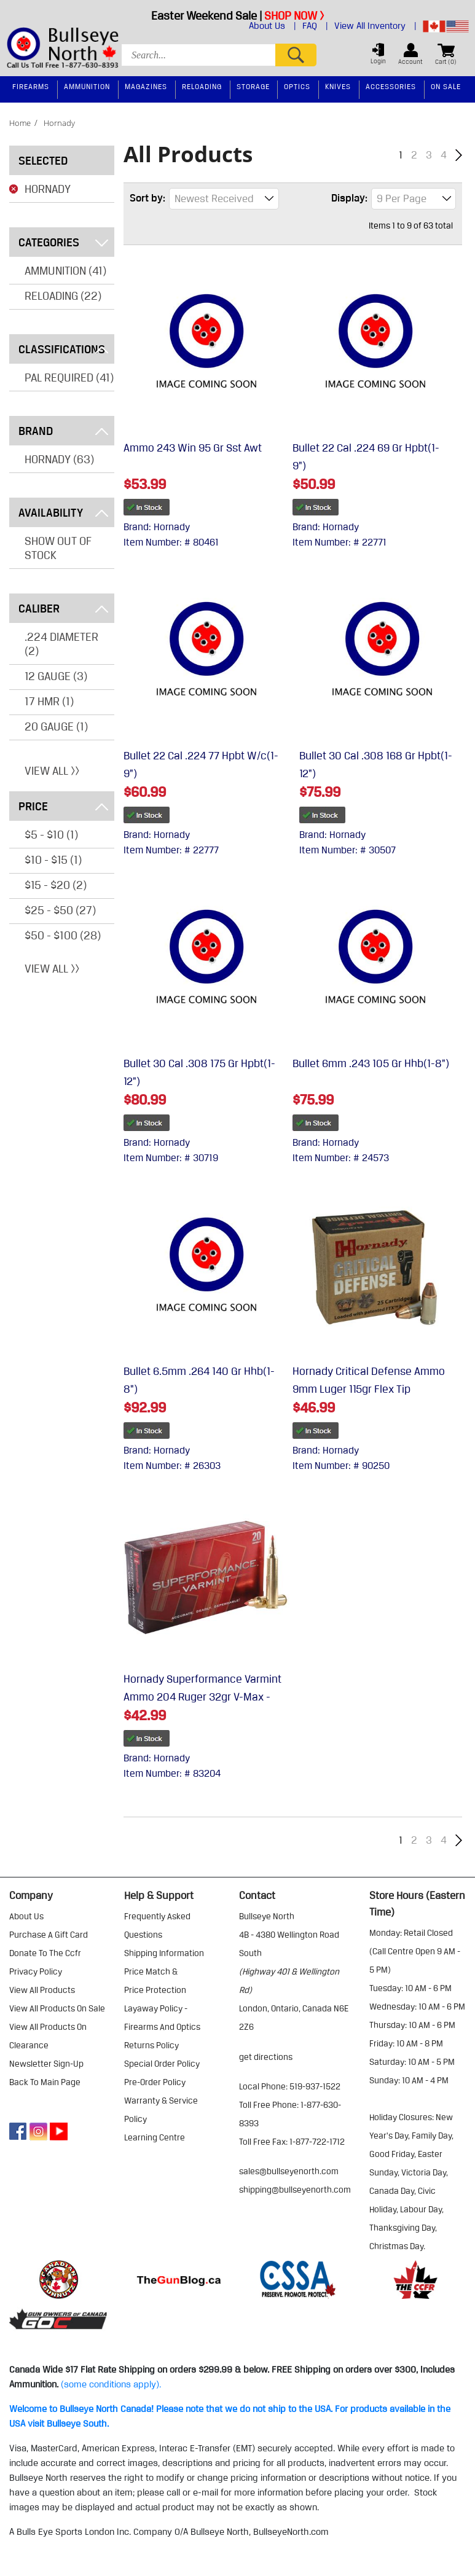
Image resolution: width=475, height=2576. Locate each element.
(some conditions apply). (111, 2384)
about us (26, 1916)
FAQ (315, 25)
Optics (297, 86)
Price (63, 806)
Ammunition (87, 86)
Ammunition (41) (65, 270)
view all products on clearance (48, 2036)
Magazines (146, 86)
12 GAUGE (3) (56, 676)
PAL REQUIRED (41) (69, 377)
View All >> (52, 770)
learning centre (154, 2137)
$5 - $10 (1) (51, 834)
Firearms (30, 86)
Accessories (391, 86)
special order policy (162, 2064)
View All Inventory (375, 25)
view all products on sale (57, 2008)
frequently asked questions (157, 1925)
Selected (43, 160)
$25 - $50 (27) (60, 910)
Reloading (202, 86)
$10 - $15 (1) (53, 859)
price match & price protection (155, 1981)
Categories (63, 242)
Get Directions (265, 2057)
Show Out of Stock (58, 548)
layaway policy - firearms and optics (162, 2017)
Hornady (48, 188)
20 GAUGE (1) (56, 726)
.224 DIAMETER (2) (61, 643)
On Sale (446, 86)
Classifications (63, 349)
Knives (338, 86)
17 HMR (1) (49, 701)
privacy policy (35, 1971)
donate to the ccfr (45, 1953)
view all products (42, 1990)
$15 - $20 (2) (56, 884)
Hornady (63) (59, 459)
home (20, 122)
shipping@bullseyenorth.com (295, 2189)
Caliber (63, 608)
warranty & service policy (161, 2110)
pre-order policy (155, 2082)
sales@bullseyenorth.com (289, 2171)
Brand (63, 430)
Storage (253, 86)
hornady (59, 122)
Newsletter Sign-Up (46, 2064)
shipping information (164, 1953)
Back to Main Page (44, 2082)
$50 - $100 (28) (63, 935)
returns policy (151, 2045)
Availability (63, 512)
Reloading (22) (63, 295)
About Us (272, 25)
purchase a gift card (48, 1935)
